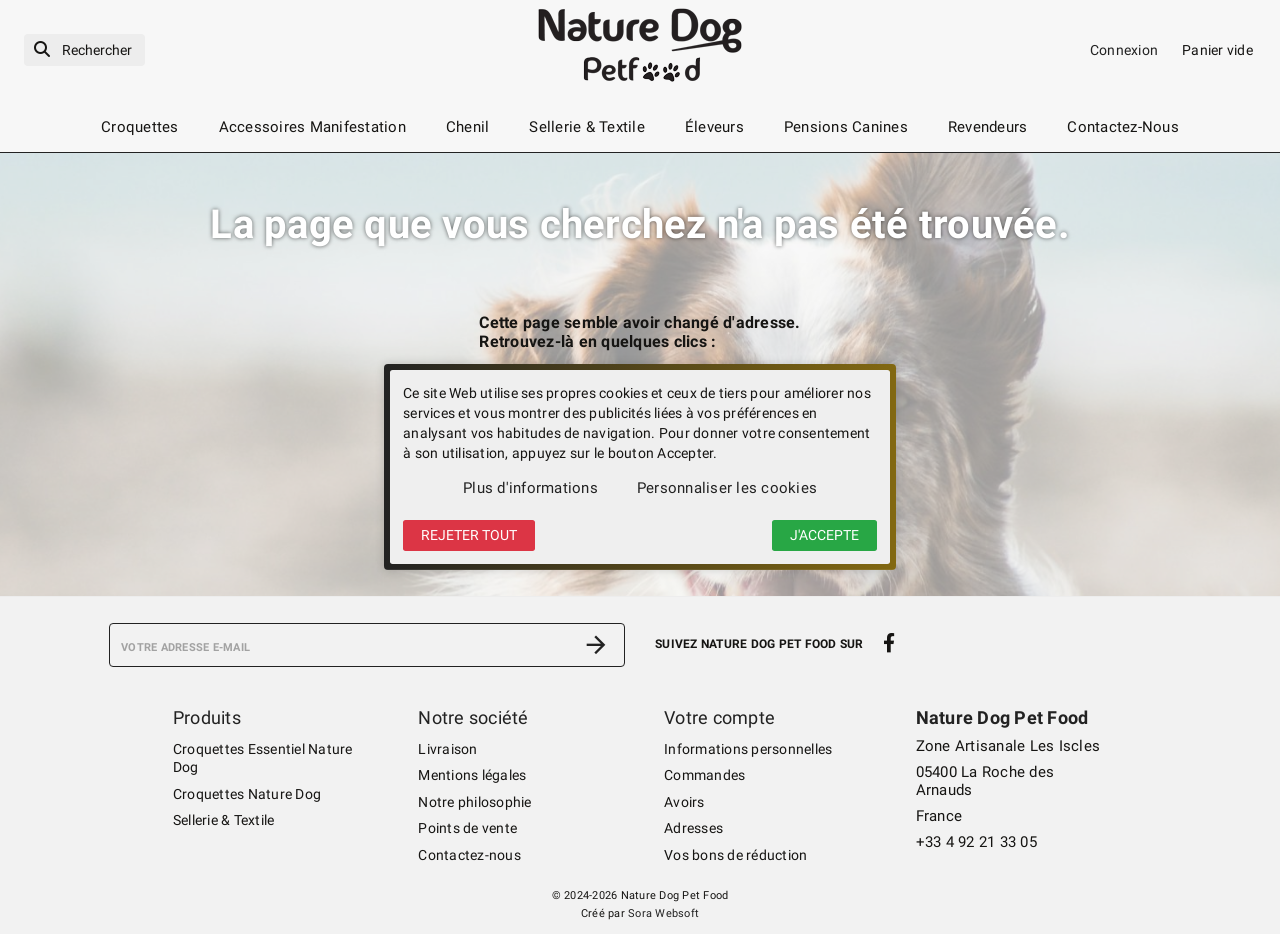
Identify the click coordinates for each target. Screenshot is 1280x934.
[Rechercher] (84, 50)
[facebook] (889, 643)
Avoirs (684, 802)
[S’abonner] (596, 645)
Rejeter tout (469, 535)
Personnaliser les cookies (727, 488)
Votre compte (719, 717)
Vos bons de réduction (735, 855)
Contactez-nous (469, 855)
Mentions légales (472, 775)
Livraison (447, 749)
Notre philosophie (474, 802)
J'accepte (824, 535)
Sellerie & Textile (224, 820)
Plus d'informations (530, 488)
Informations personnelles (748, 749)
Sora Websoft (663, 913)
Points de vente (467, 828)
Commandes (704, 775)
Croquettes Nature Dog (247, 794)
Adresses (693, 828)
